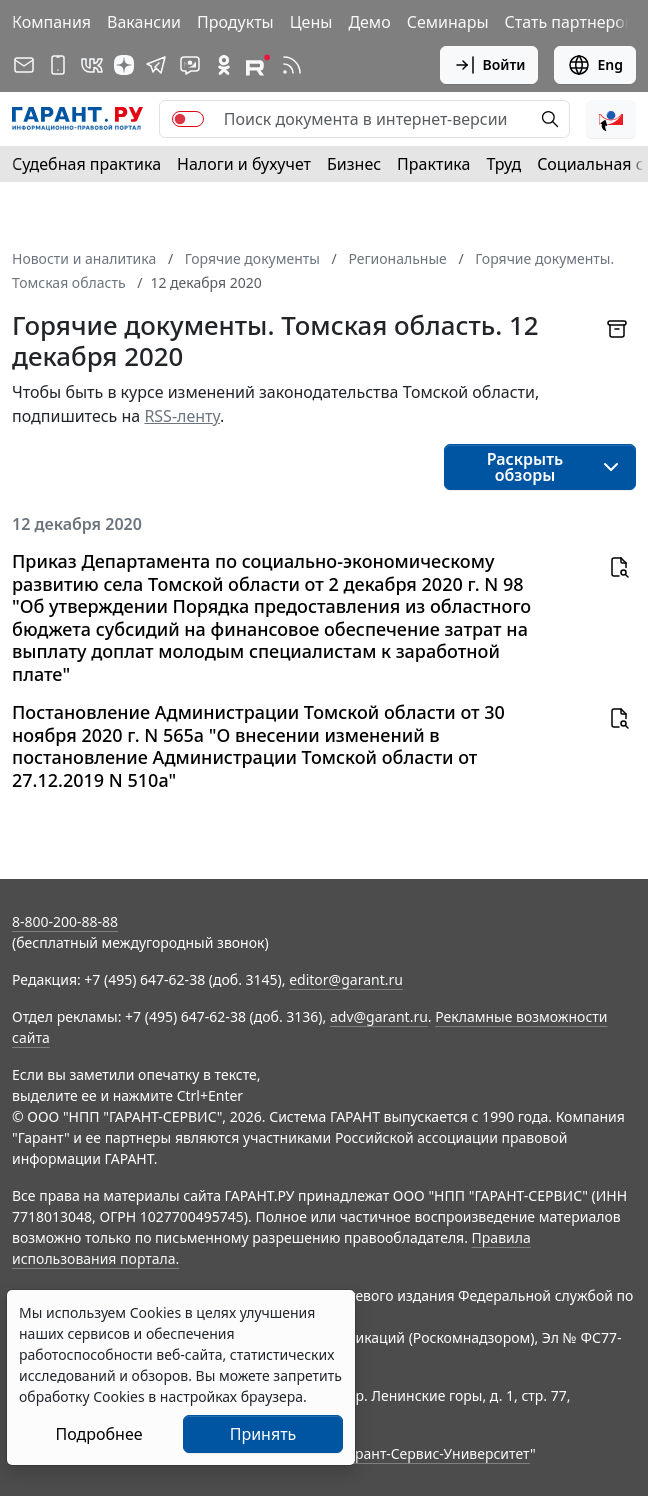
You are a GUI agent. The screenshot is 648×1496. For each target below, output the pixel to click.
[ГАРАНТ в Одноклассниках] (224, 65)
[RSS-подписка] (292, 65)
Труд (503, 164)
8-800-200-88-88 (65, 921)
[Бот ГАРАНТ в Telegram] (190, 65)
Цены (311, 22)
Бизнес (354, 164)
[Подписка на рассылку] (24, 65)
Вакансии (144, 22)
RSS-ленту (182, 416)
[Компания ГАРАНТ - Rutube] (258, 65)
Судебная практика (86, 164)
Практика (433, 164)
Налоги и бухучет (244, 164)
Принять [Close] (263, 1434)
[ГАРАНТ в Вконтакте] (92, 65)
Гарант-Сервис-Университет (435, 1453)
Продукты (235, 22)
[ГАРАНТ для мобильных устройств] (58, 65)
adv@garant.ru (379, 1016)
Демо (369, 22)
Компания (51, 22)
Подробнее (98, 1434)
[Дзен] (124, 65)
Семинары (448, 22)
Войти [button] (489, 65)
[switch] (188, 119)
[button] (611, 119)
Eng (595, 65)
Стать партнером (571, 22)
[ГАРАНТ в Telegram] (156, 65)
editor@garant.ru (346, 979)
